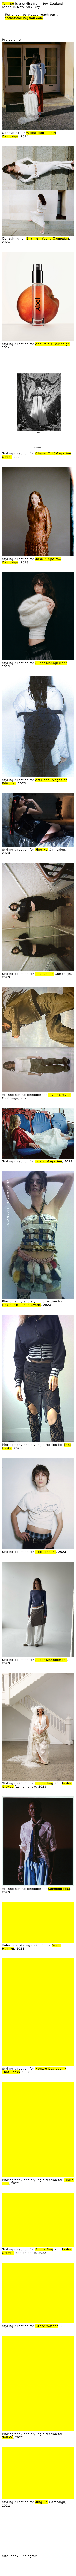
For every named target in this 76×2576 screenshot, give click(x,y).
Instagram (30, 2556)
